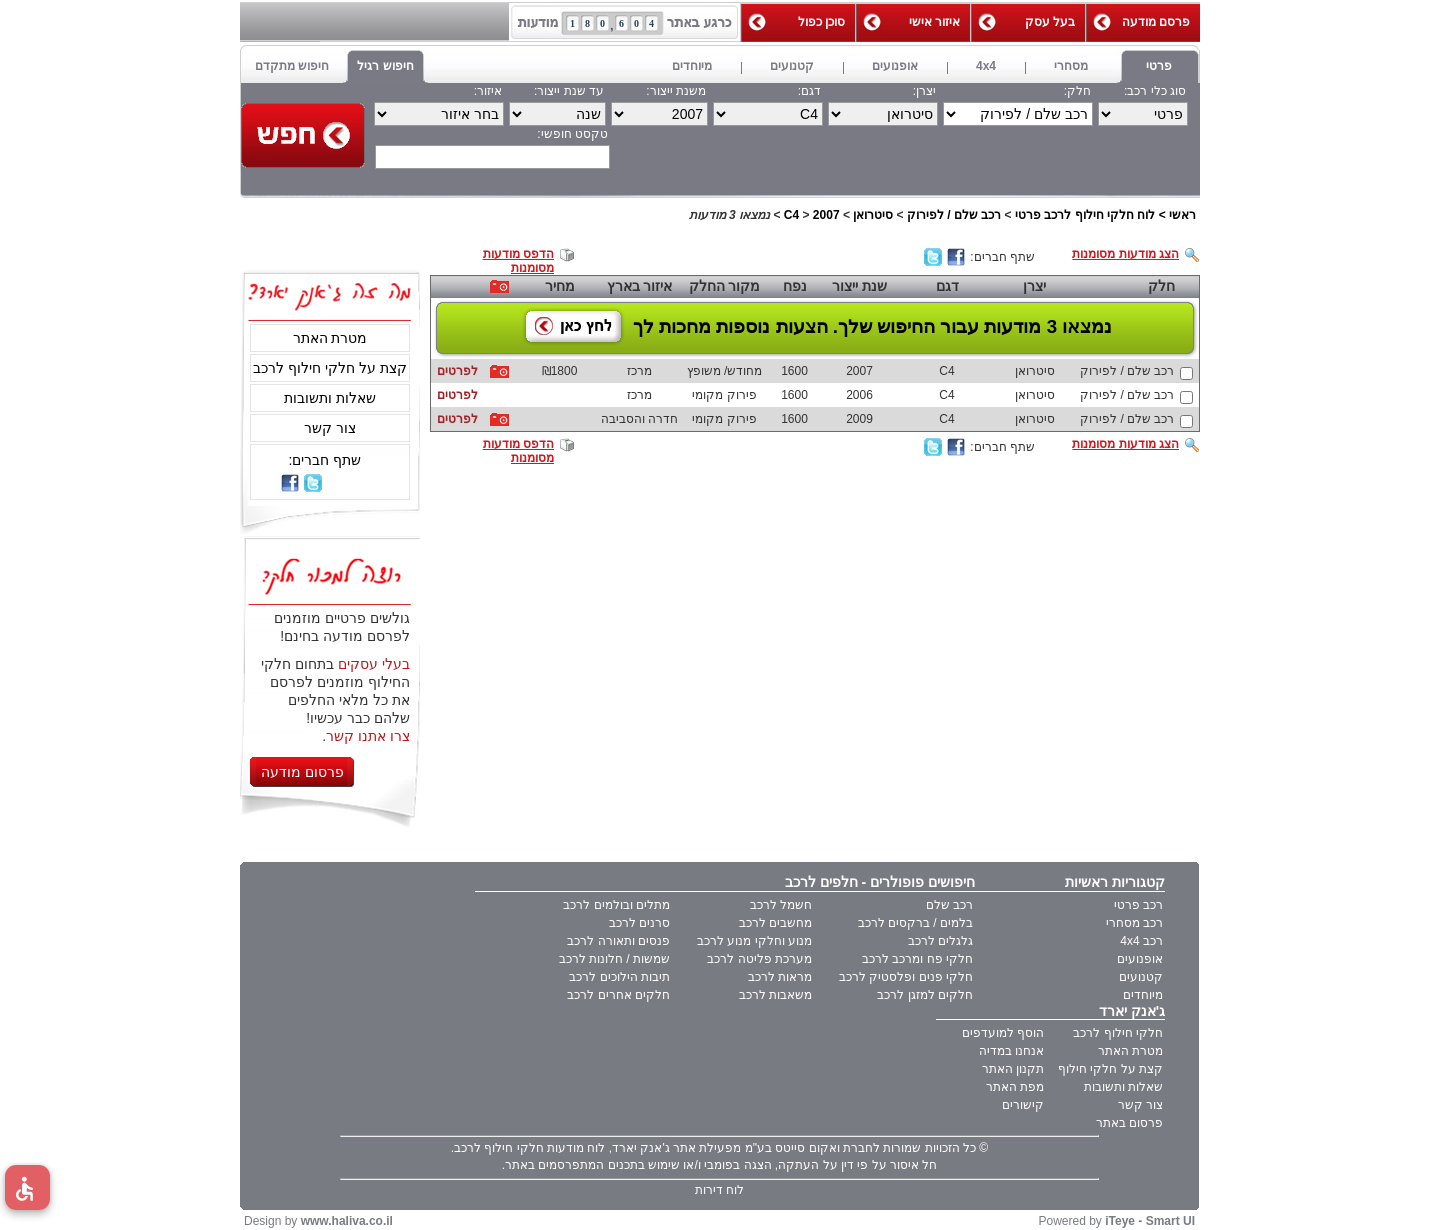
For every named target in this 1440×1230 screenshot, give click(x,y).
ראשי (1182, 215)
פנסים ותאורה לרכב (618, 941)
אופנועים (1140, 959)
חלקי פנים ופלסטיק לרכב (906, 977)
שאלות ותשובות (330, 398)
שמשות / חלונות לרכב (614, 959)
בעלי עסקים (374, 664)
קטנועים (1141, 977)
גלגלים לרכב (940, 941)
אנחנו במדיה (1011, 1051)
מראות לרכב (780, 977)
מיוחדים (1143, 995)
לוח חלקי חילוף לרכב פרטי (1085, 215)
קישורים (1023, 1105)
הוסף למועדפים (1003, 1033)
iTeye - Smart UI (1150, 1221)
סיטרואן (873, 215)
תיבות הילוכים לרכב (619, 977)
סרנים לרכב (639, 923)
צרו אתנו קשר (368, 736)
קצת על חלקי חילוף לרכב (330, 368)
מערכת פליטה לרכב (759, 959)
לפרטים (457, 371)
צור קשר (330, 428)
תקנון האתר (1013, 1069)
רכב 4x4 (1141, 941)
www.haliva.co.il (347, 1221)
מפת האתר (1015, 1087)
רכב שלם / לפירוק (954, 215)
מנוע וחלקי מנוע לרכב (754, 941)
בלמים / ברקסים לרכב (915, 923)
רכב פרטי (1138, 905)
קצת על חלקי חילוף (1110, 1069)
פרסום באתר (1129, 1123)
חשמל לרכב (781, 905)
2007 (826, 215)
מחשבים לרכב (775, 923)
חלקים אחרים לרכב (618, 995)
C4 (791, 215)
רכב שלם (949, 905)
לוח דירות (719, 1190)
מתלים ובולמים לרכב (616, 905)
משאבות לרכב (775, 995)
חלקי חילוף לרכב (1118, 1033)
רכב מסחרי (1134, 923)
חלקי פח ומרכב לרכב (917, 959)
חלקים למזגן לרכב (925, 995)
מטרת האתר (330, 338)
